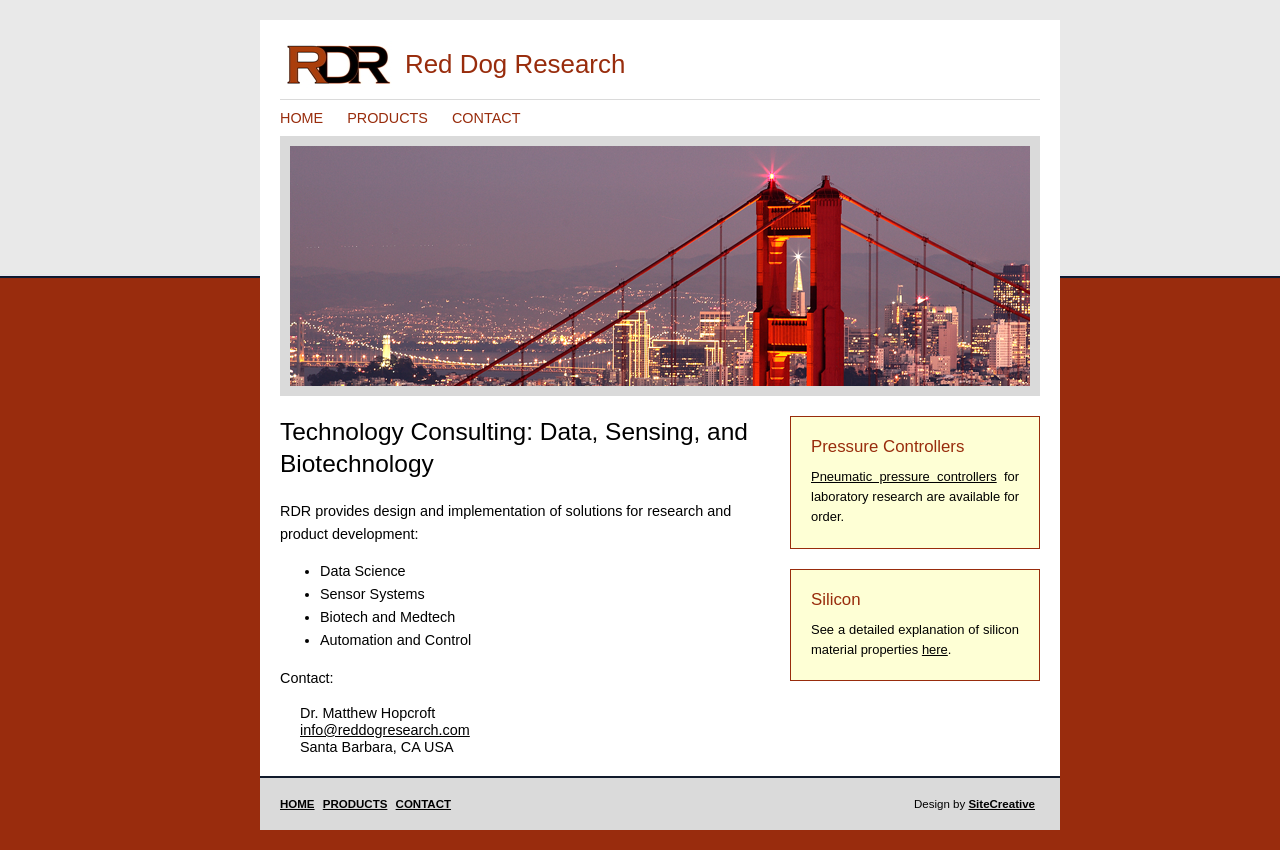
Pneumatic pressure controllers (904, 476)
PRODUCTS (387, 118)
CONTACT (486, 118)
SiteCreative (1001, 804)
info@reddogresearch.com (385, 730)
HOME (301, 118)
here (935, 649)
